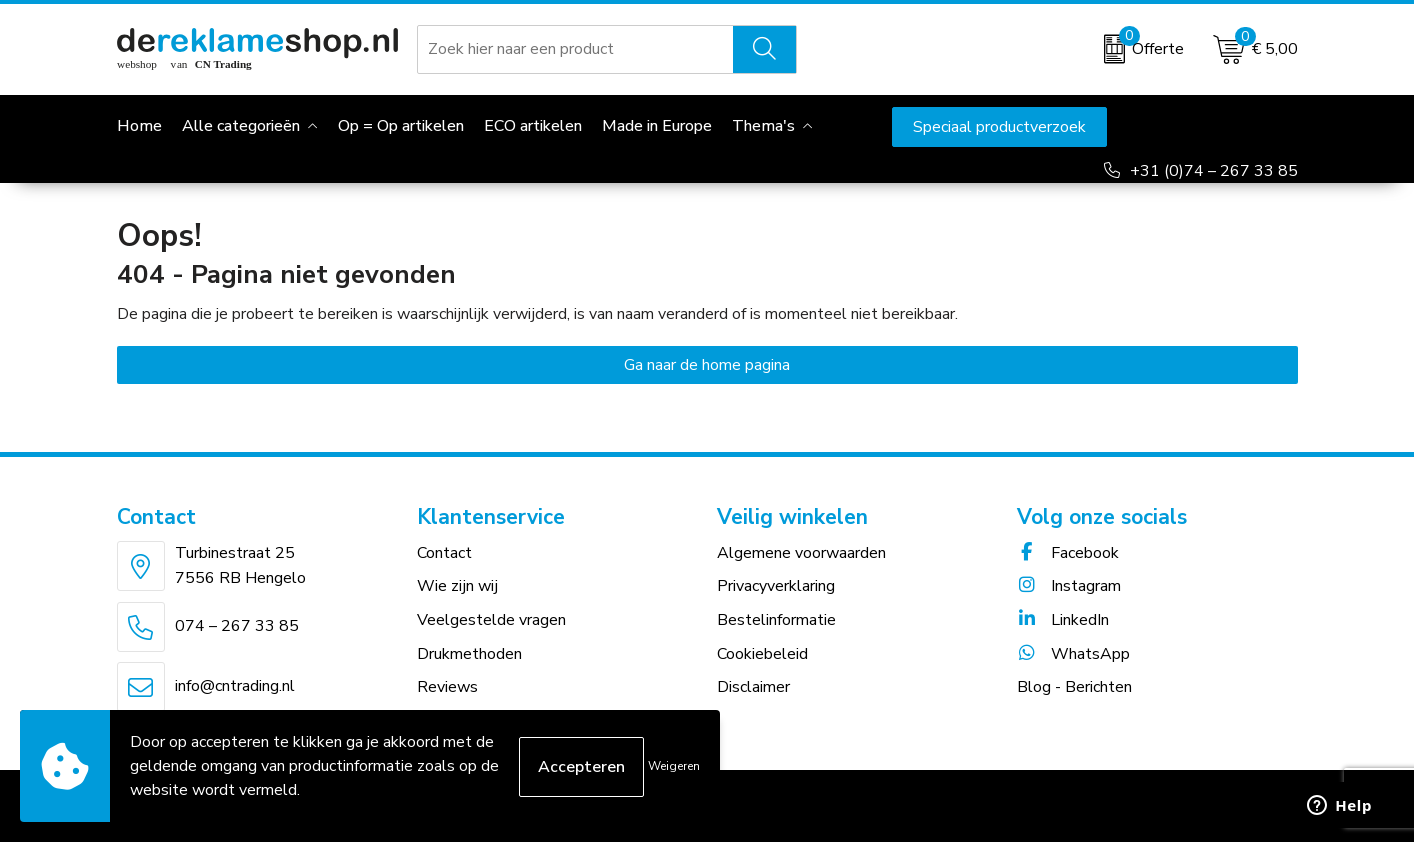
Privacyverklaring (776, 586)
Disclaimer (753, 687)
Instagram (1069, 586)
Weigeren (674, 766)
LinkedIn (1063, 620)
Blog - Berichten (1074, 687)
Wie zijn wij (457, 586)
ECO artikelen (533, 126)
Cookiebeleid (762, 654)
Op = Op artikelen (401, 126)
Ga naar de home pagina (707, 365)
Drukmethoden (469, 654)
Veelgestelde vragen (491, 620)
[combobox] (576, 49)
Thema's (763, 126)
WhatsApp (1073, 654)
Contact (444, 553)
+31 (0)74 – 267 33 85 (1214, 171)
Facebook (1068, 553)
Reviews (447, 687)
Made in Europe (657, 126)
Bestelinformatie (776, 620)
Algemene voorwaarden (801, 553)
